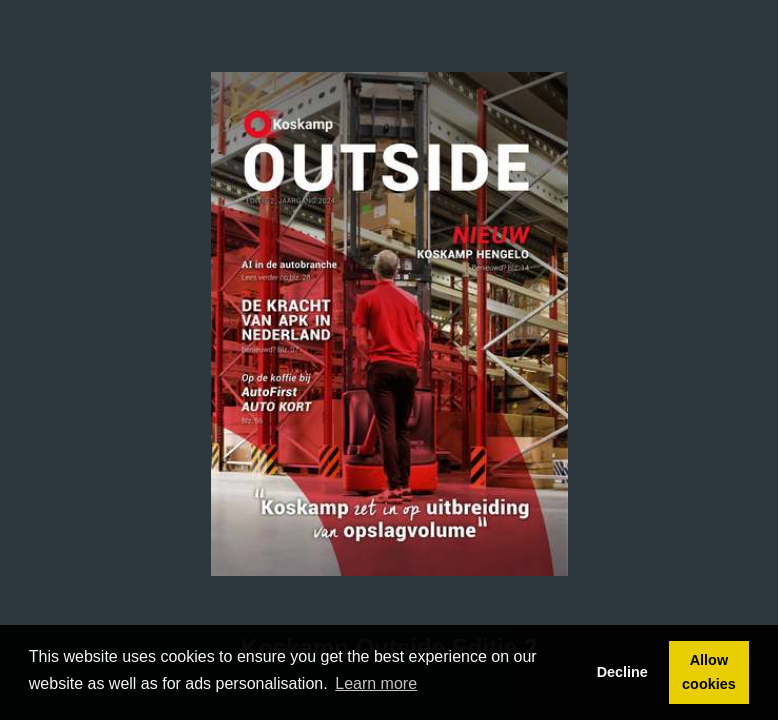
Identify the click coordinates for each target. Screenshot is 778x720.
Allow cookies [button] (709, 672)
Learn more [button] (376, 683)
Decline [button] (622, 672)
